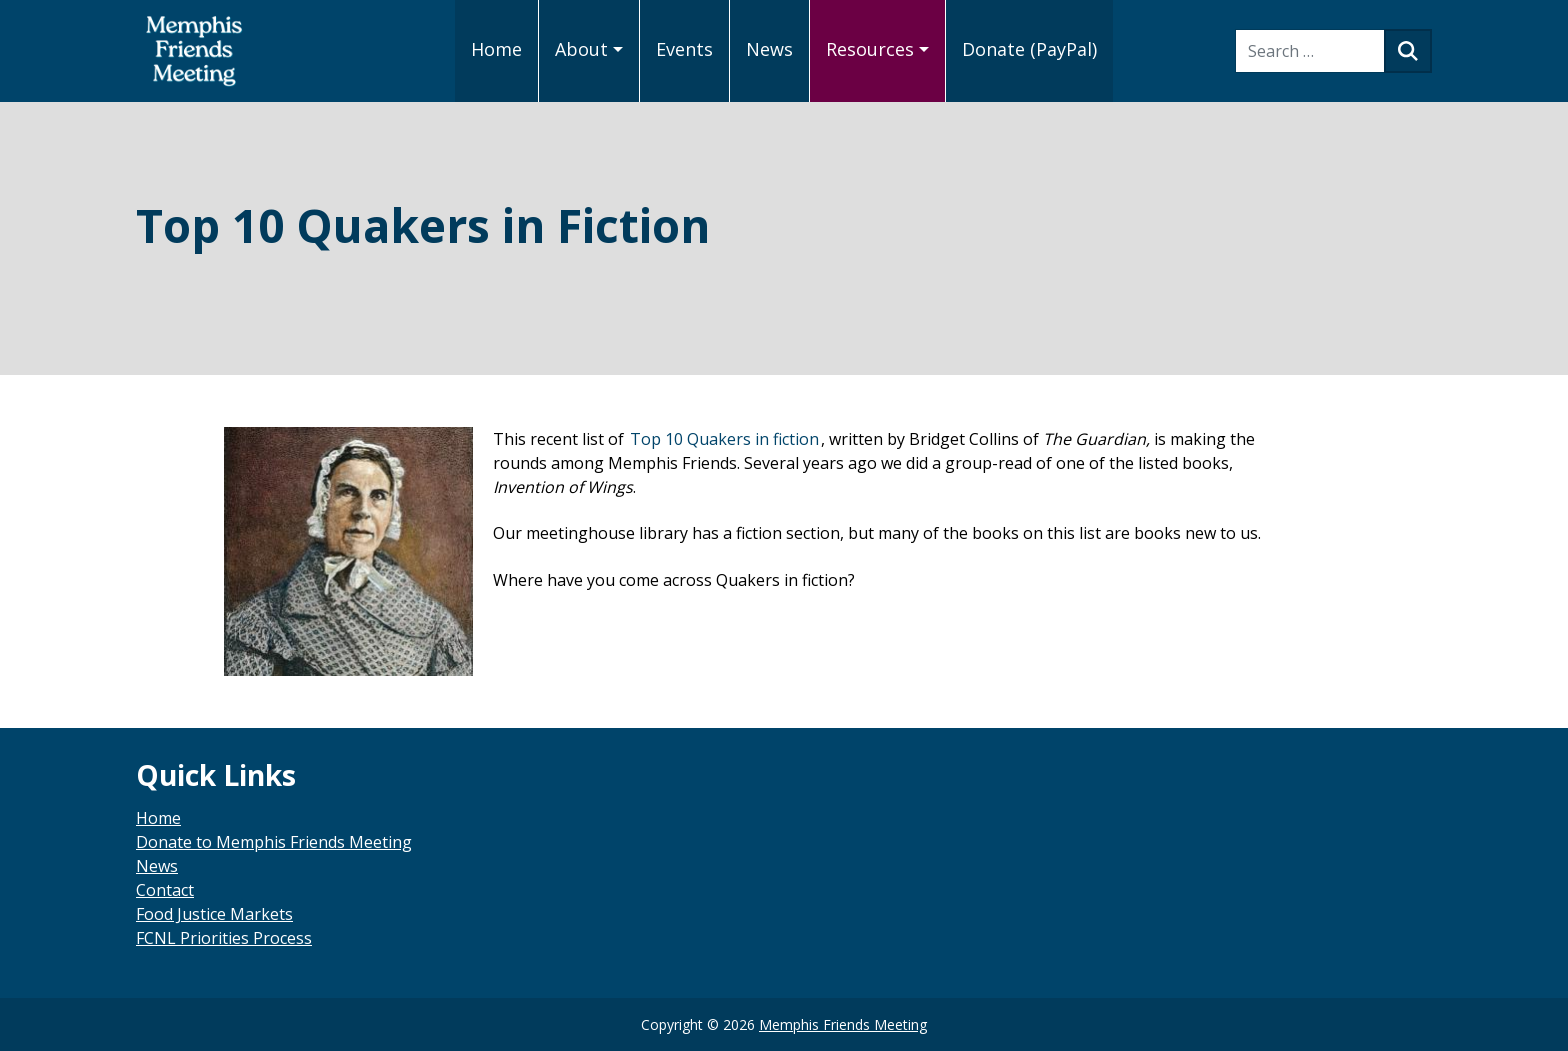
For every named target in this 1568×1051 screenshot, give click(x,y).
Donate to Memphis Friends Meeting (274, 842)
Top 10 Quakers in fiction (724, 439)
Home (158, 818)
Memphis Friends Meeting (843, 1024)
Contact (165, 890)
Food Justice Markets (214, 914)
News (157, 866)
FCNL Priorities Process (224, 938)
